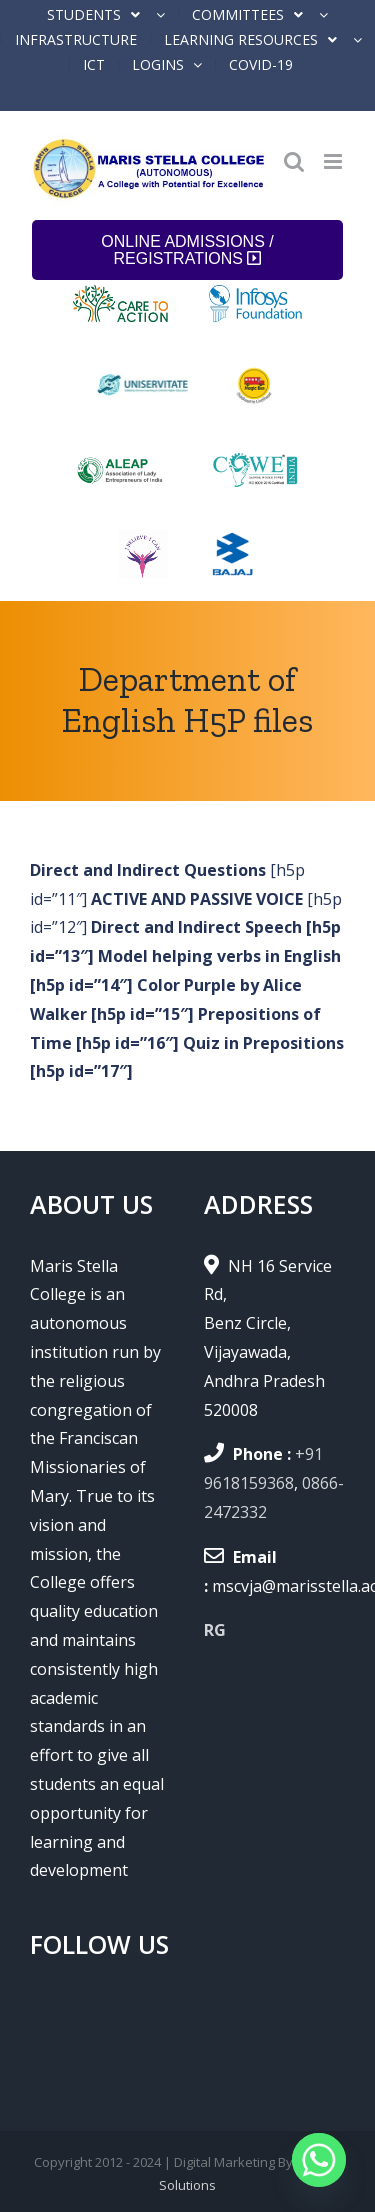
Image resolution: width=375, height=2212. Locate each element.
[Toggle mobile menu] (334, 161)
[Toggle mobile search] (294, 161)
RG (215, 1630)
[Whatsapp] (319, 2160)
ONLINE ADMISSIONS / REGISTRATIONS (187, 250)
